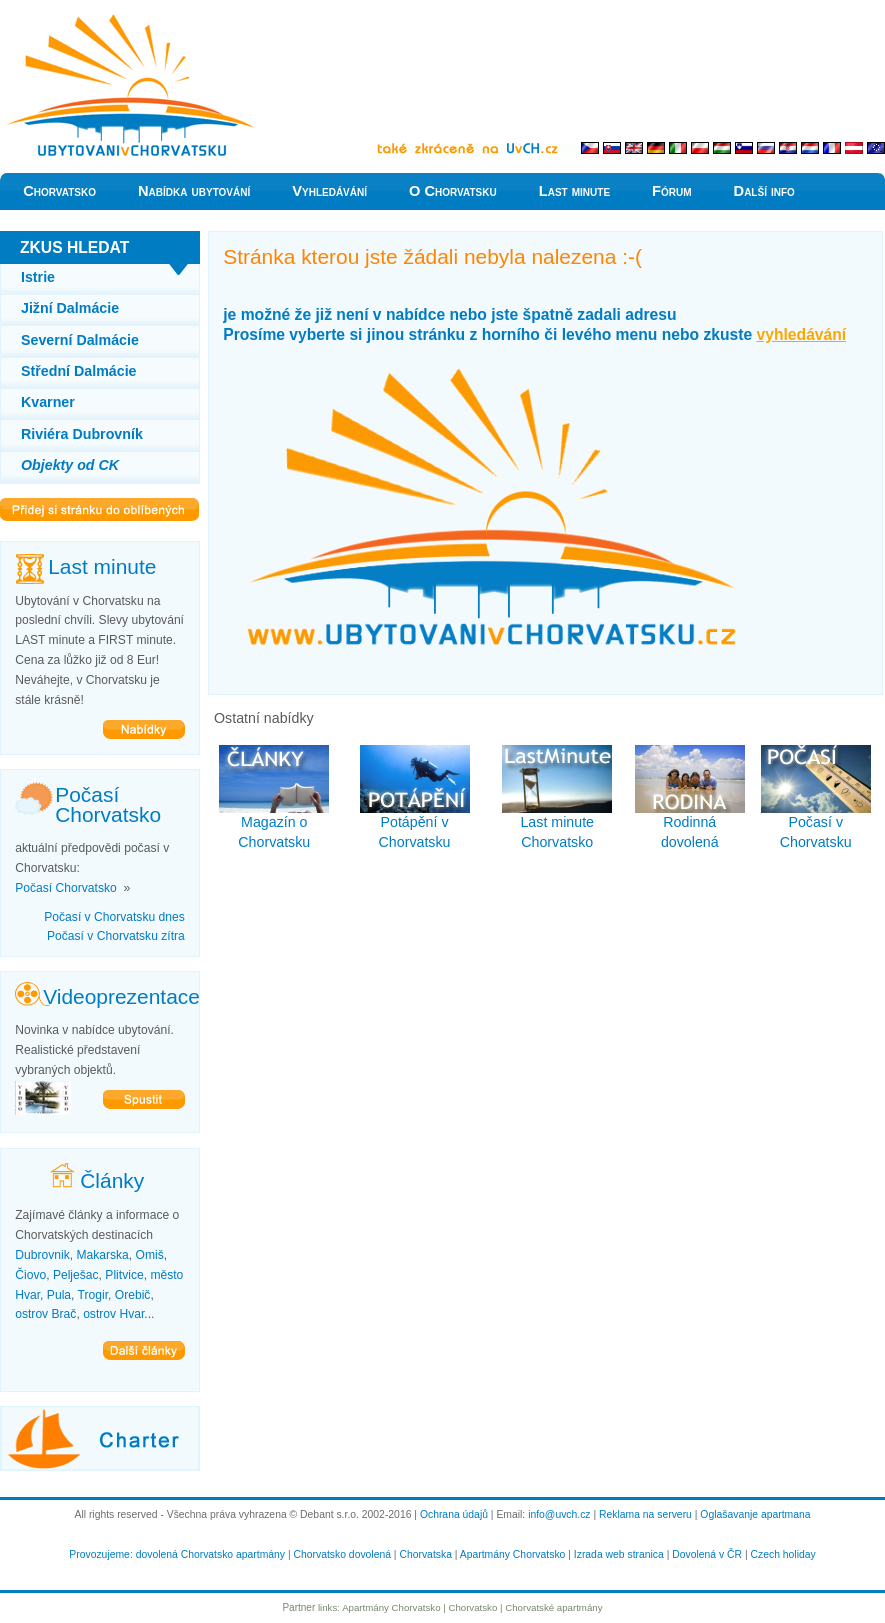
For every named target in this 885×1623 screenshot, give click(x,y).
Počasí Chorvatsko (66, 888)
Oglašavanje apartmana (755, 1514)
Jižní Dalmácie (70, 308)
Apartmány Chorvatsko (513, 1554)
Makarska (102, 1255)
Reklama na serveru (645, 1514)
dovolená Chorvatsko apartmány (210, 1554)
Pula (59, 1295)
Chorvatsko (59, 191)
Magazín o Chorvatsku (274, 797)
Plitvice (124, 1275)
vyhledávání (802, 334)
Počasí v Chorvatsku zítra (116, 936)
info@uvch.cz (559, 1514)
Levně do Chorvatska (64, 19)
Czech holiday (783, 1554)
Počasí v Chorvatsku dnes (114, 917)
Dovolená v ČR (707, 1554)
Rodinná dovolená (690, 797)
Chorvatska (425, 1554)
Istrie (38, 277)
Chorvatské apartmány (553, 1607)
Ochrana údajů (454, 1514)
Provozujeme (99, 1554)
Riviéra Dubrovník (82, 434)
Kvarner (48, 402)
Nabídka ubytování (194, 191)
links (327, 1607)
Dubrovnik (42, 1255)
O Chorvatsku (453, 191)
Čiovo (30, 1275)
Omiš (150, 1255)
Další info (764, 191)
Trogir (93, 1295)
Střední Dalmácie (79, 371)
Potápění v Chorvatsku (415, 797)
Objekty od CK (70, 465)
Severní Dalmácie (80, 340)
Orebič (133, 1295)
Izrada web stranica (619, 1554)
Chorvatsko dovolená (342, 1554)
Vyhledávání (329, 191)
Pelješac (76, 1275)
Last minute (574, 191)
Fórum (672, 191)
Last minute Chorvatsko (557, 797)
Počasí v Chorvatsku (816, 797)
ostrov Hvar (113, 1314)
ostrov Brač (45, 1314)
